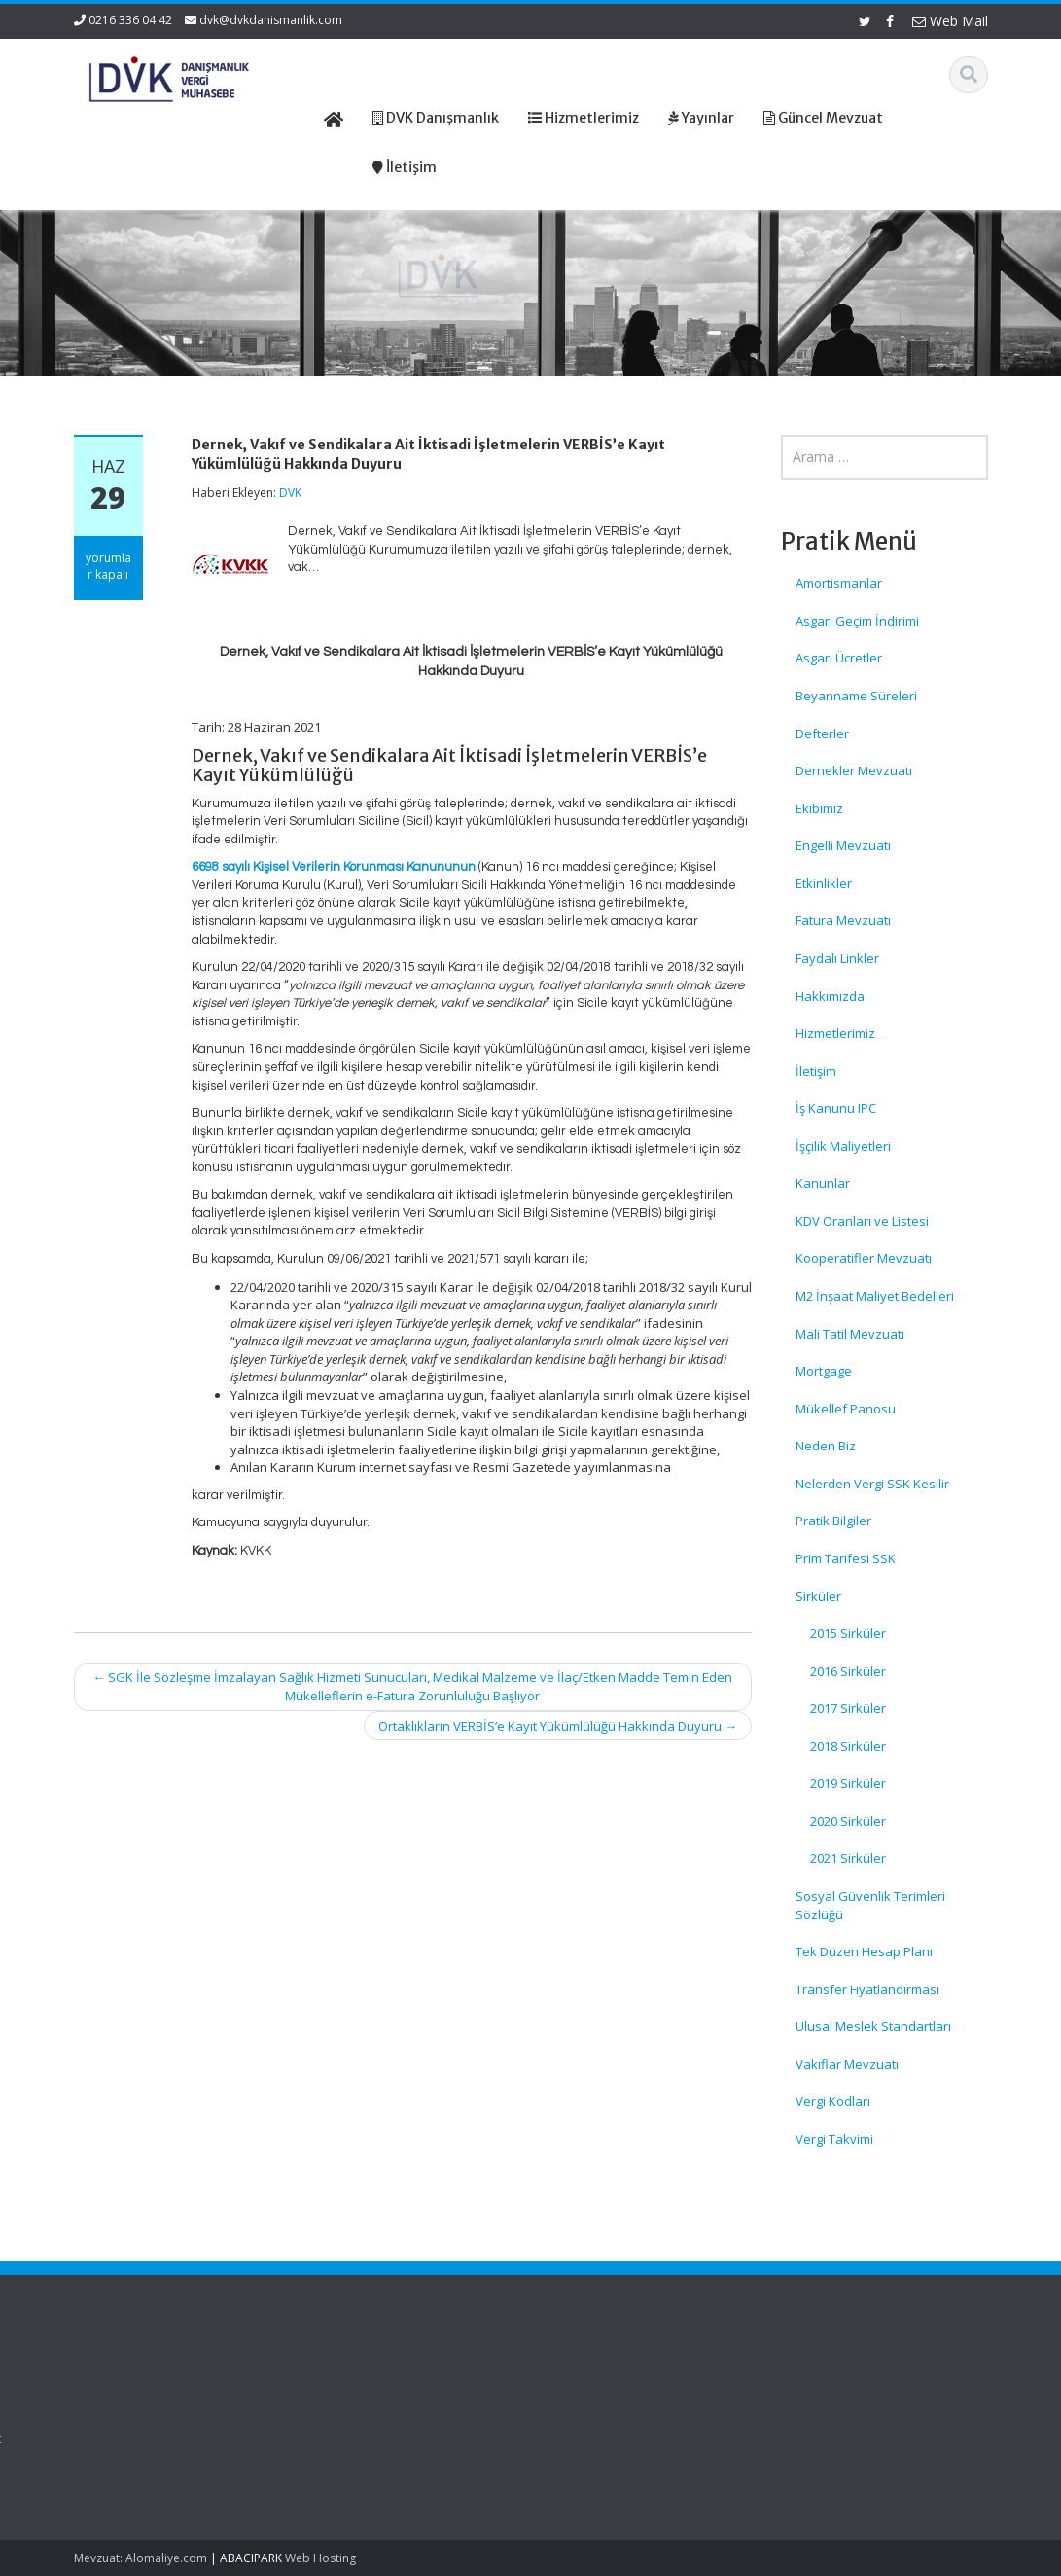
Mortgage (824, 1370)
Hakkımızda (830, 996)
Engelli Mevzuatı (843, 845)
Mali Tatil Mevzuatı (850, 1333)
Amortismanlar (839, 582)
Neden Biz (826, 1445)
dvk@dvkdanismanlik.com (270, 20)
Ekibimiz (819, 808)
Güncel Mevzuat (617, 2438)
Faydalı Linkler (837, 958)
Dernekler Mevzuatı (854, 770)
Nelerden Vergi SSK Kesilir (872, 1483)
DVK (290, 492)
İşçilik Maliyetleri (843, 1146)
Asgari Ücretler (839, 657)
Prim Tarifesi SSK (846, 1558)
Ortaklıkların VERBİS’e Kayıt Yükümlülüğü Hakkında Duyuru (557, 1726)
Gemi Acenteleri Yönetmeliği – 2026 (127, 2402)
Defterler (822, 733)
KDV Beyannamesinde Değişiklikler (139, 2458)
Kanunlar (823, 1183)
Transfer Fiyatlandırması (867, 1989)
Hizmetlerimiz (835, 1033)
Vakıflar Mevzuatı (847, 2064)
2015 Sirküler (848, 1633)
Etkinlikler (824, 883)
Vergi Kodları (833, 2101)
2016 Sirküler (848, 1671)
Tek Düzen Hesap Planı (864, 1951)
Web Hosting (320, 2558)
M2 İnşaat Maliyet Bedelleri (875, 1296)
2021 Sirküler (848, 1858)
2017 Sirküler (848, 1708)
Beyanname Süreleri (856, 695)
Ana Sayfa (599, 2383)
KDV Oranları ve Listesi (862, 1221)
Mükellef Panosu (846, 1408)
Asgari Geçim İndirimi (857, 620)
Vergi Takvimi (834, 2139)
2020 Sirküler (848, 1821)
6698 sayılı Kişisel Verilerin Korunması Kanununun (334, 867)
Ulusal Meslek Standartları (873, 2026)
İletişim (816, 1071)
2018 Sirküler (848, 1746)
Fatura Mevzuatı (843, 920)
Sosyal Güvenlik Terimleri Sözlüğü (870, 1905)
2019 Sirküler (848, 1783)
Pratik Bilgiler (833, 1520)
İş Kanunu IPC (836, 1108)
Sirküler (818, 1596)
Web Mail (950, 21)
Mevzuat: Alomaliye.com (140, 2558)
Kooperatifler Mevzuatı (864, 1258)
